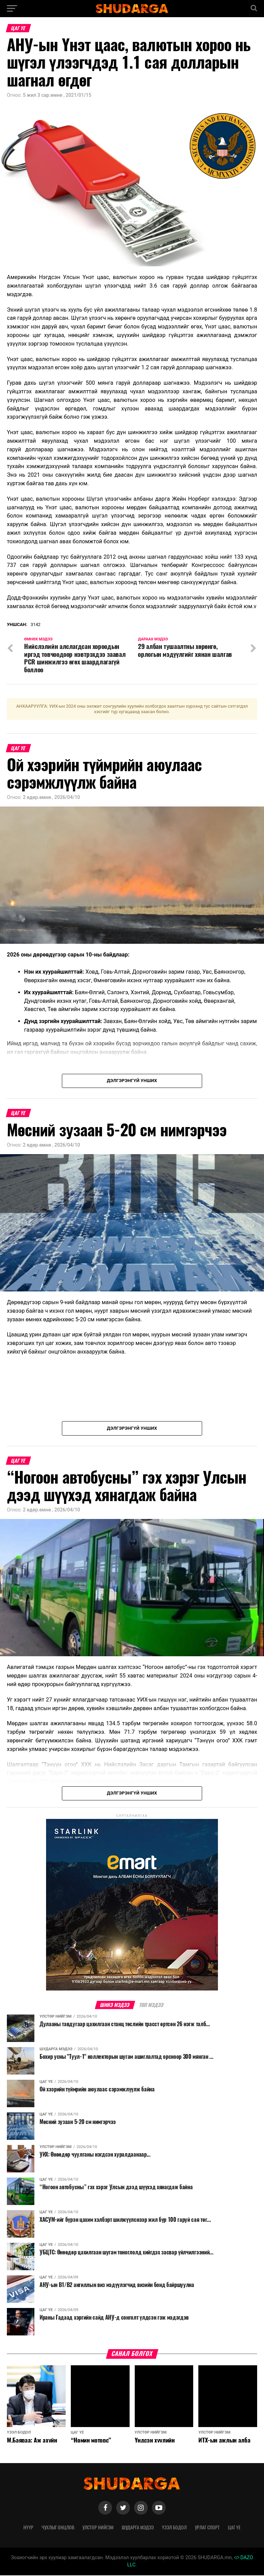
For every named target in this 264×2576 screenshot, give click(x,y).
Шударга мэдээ (138, 2528)
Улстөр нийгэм (97, 2528)
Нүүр (28, 2528)
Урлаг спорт (207, 2528)
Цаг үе (234, 2528)
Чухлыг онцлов (58, 2528)
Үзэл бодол (174, 2528)
